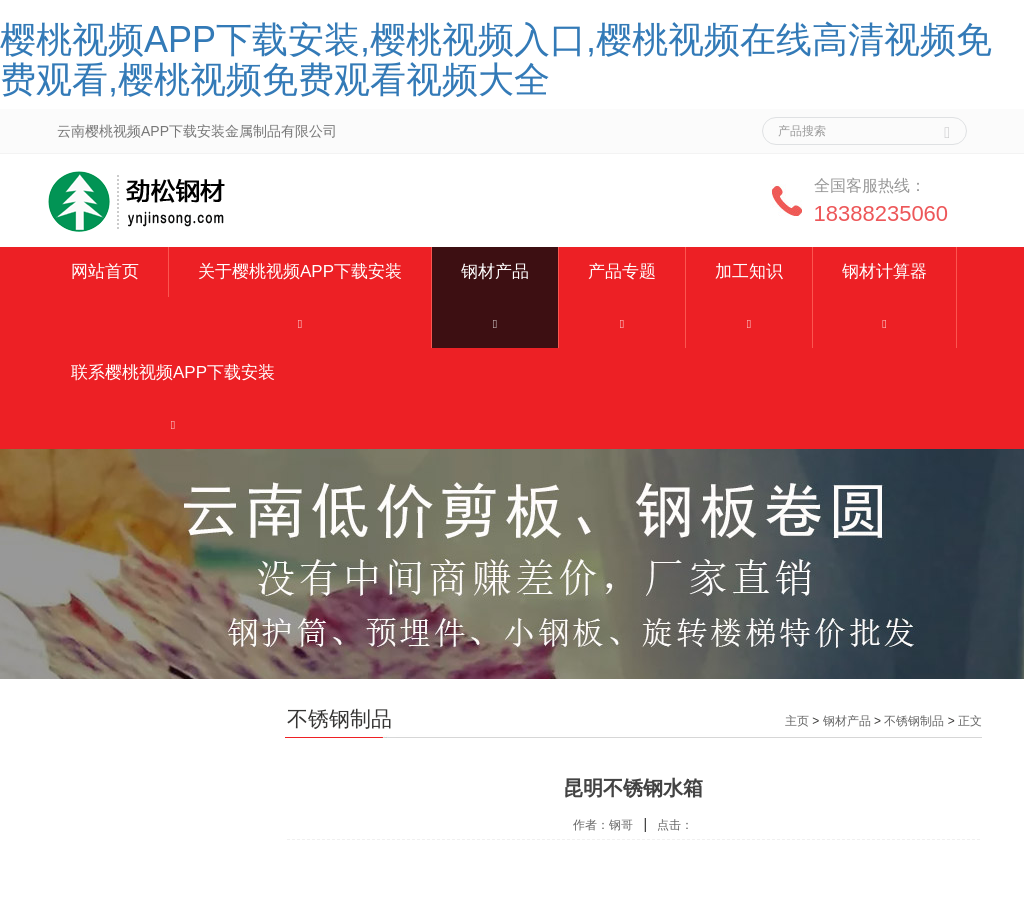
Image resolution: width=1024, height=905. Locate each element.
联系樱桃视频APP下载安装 (173, 372)
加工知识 (749, 271)
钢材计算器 (884, 271)
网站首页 (105, 271)
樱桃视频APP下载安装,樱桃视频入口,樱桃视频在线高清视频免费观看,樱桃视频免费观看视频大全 (496, 59)
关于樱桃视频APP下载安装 (300, 271)
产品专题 (622, 271)
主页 (797, 721)
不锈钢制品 (914, 721)
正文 (970, 721)
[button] (300, 322)
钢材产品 (495, 271)
